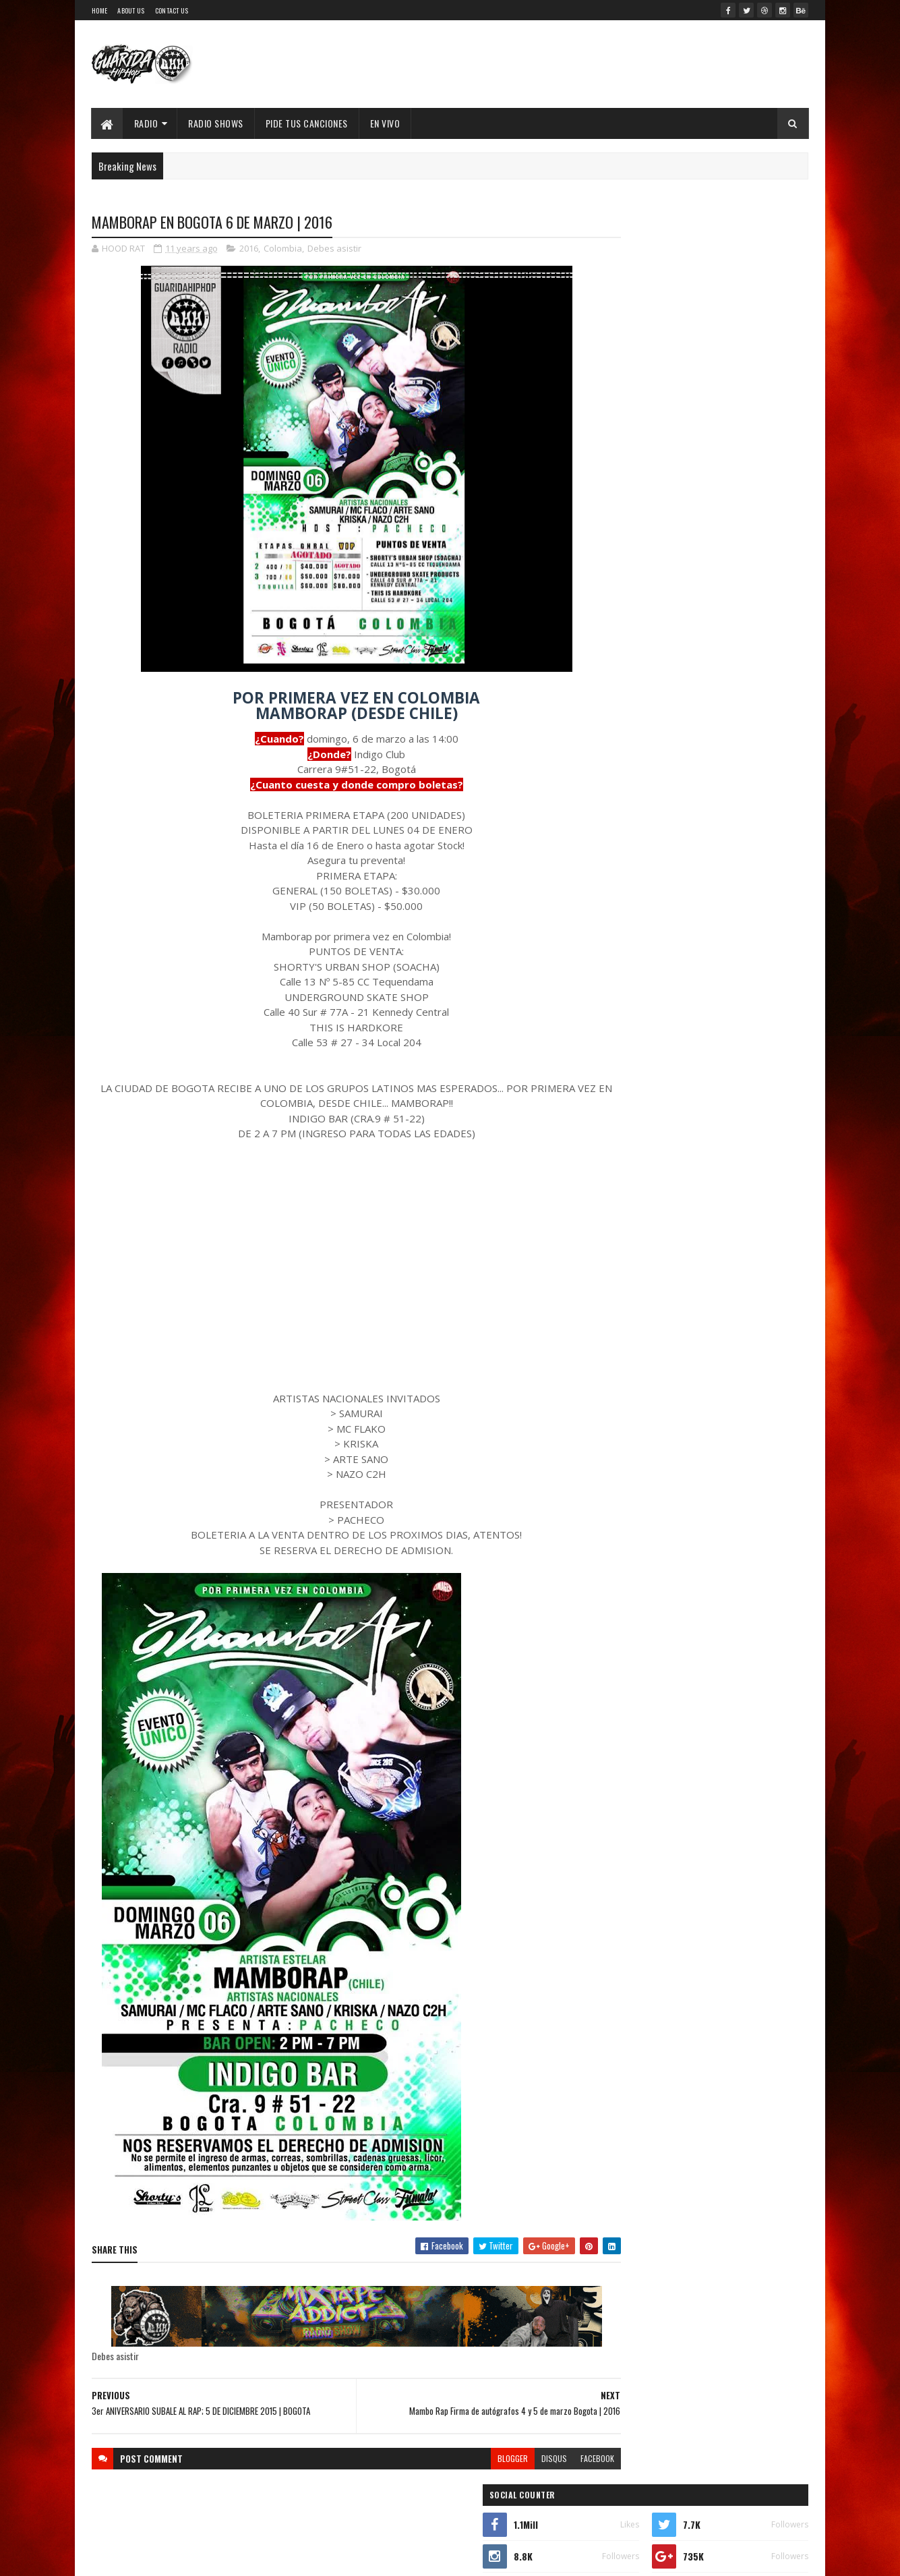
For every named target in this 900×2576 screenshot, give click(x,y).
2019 (619, 1266)
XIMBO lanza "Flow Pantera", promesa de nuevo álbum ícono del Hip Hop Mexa (722, 481)
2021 (619, 1229)
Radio (146, 123)
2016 (248, 250)
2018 (619, 1286)
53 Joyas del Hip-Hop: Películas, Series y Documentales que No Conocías (722, 426)
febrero (622, 1544)
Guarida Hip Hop (317, 2557)
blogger (461, 2459)
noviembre (628, 1378)
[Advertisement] (330, 1266)
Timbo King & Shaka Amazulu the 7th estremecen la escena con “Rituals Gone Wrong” (687, 784)
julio (615, 1452)
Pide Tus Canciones (307, 123)
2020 (620, 1247)
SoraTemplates (210, 2557)
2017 (619, 1305)
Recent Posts (647, 641)
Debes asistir (334, 250)
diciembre (627, 1359)
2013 (619, 1604)
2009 (620, 1680)
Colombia (283, 250)
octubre (623, 1397)
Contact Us (172, 10)
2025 (620, 1152)
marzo (619, 1525)
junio (617, 1470)
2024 (620, 1171)
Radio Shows (216, 123)
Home (99, 10)
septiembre (630, 1415)
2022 (620, 1209)
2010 (619, 1662)
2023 (620, 1190)
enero (618, 1562)
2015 (619, 1343)
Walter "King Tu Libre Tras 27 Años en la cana (730, 529)
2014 (619, 1585)
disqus (502, 2459)
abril (616, 1507)
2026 (620, 1133)
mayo (617, 1488)
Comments (755, 641)
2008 (620, 1700)
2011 (618, 1643)
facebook (545, 2459)
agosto (621, 1433)
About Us (130, 10)
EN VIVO (385, 123)
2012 (619, 1623)
